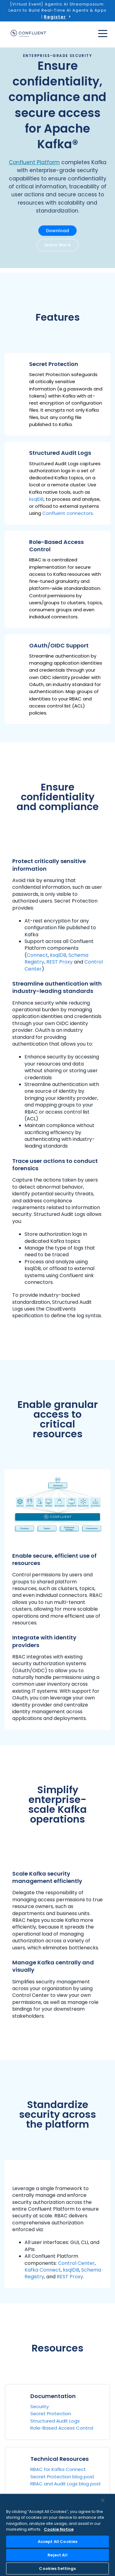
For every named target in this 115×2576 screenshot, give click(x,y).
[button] (57, 394)
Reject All (57, 2555)
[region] (57, 2535)
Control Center (76, 2263)
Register (55, 17)
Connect (37, 955)
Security (39, 2406)
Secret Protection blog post (62, 2476)
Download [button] (57, 231)
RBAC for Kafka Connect (58, 2469)
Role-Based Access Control (61, 2428)
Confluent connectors (67, 513)
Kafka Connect (43, 2269)
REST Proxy (59, 961)
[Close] (103, 2500)
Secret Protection (50, 2413)
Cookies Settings (57, 2568)
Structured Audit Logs (55, 2421)
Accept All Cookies (57, 2541)
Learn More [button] (57, 245)
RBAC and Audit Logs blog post (65, 2483)
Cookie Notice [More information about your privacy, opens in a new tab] (59, 2529)
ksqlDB (36, 499)
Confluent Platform (34, 162)
